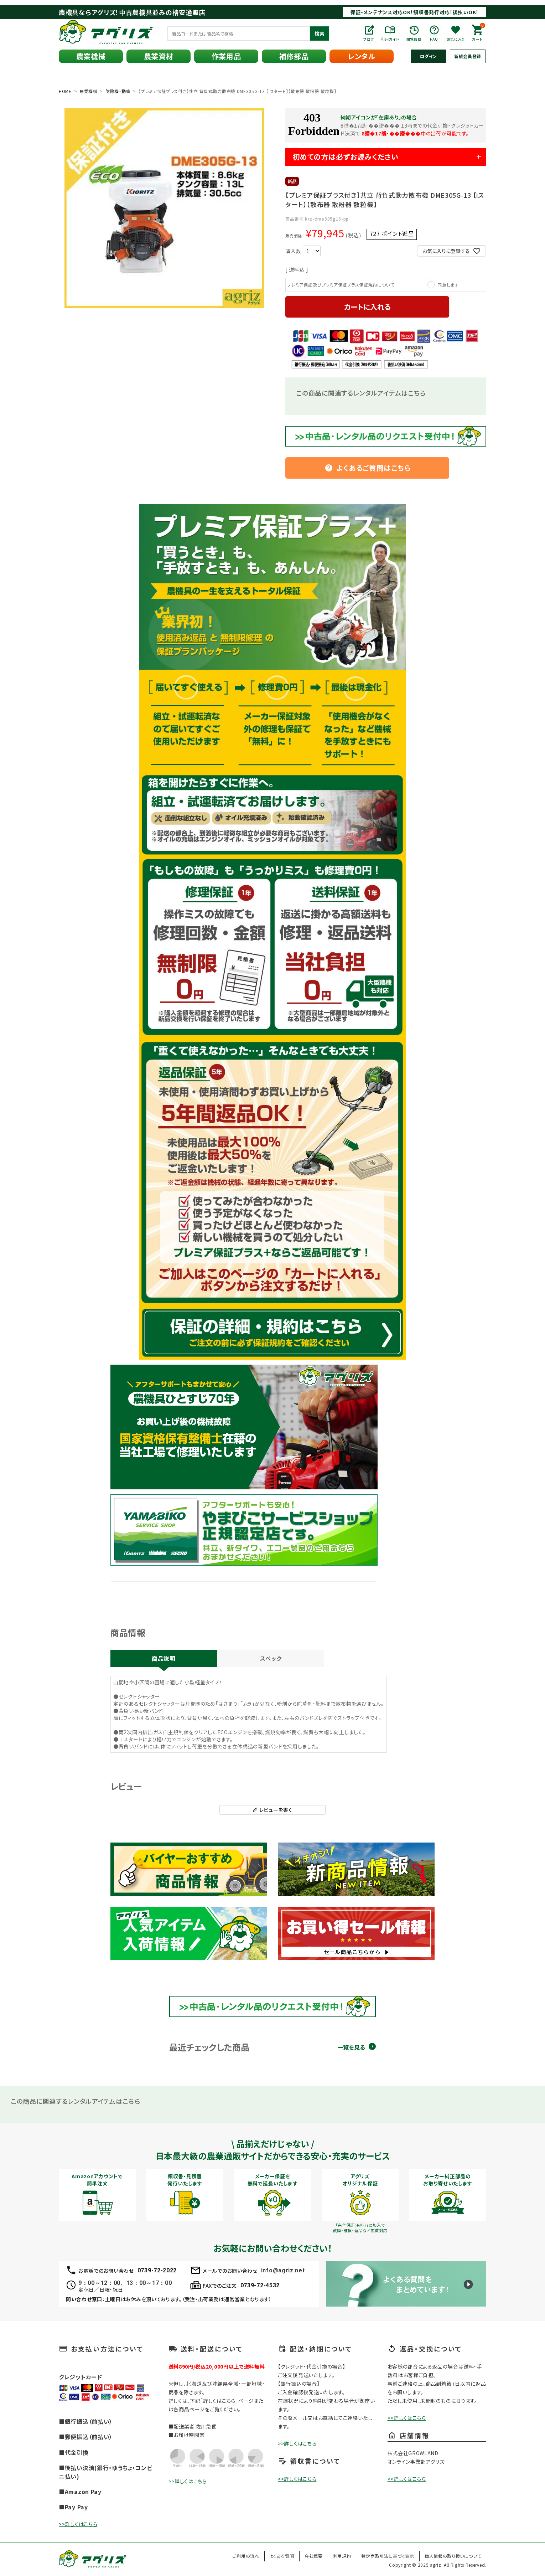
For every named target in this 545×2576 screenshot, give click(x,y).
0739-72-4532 (260, 2285)
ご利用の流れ (245, 2556)
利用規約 (342, 2556)
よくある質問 (282, 2556)
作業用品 (226, 56)
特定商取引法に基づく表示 (387, 2556)
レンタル (361, 56)
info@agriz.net (283, 2270)
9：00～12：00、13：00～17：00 (125, 2282)
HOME (65, 91)
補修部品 (294, 56)
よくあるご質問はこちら (368, 468)
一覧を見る (351, 2047)
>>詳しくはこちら (78, 2524)
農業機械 (91, 56)
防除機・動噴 (117, 91)
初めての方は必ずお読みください (345, 156)
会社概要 (314, 2556)
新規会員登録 (467, 56)
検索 (320, 33)
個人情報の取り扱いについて (453, 2556)
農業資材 (158, 56)
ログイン (428, 56)
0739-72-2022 (157, 2270)
